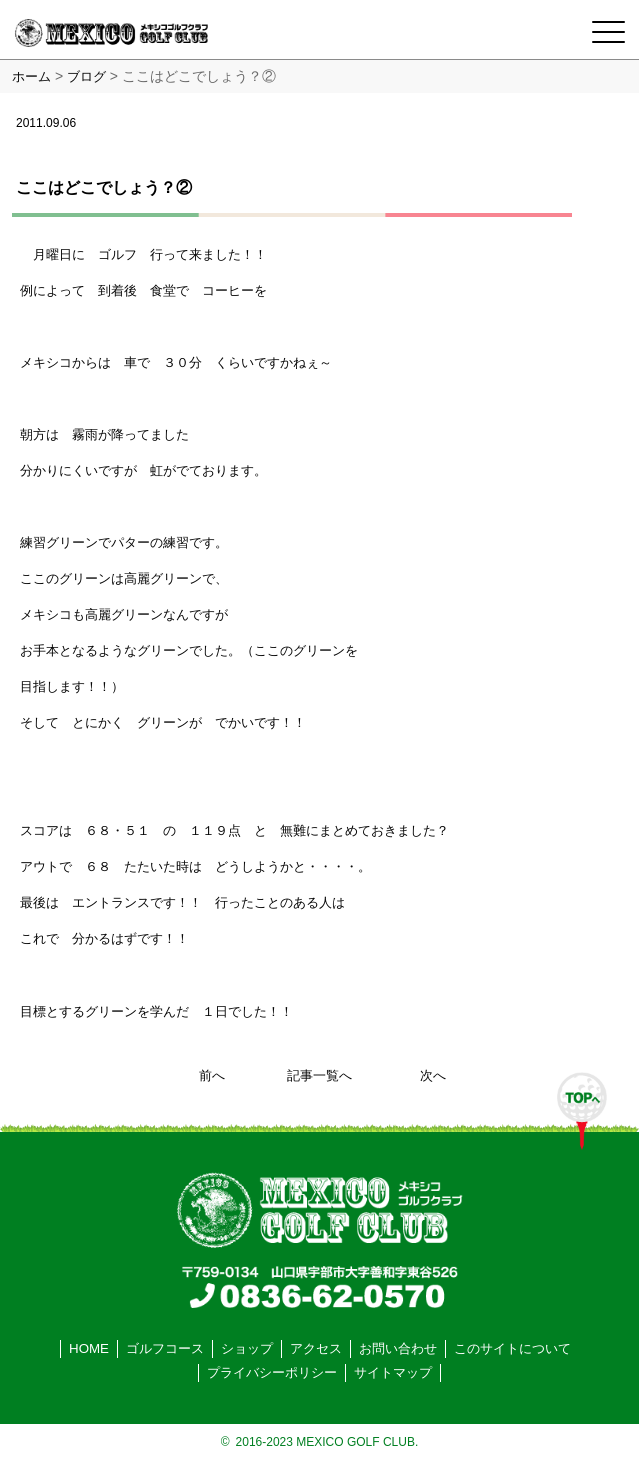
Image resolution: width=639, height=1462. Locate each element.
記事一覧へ (319, 1075)
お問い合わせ (398, 1348)
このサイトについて (512, 1348)
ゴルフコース (165, 1348)
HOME (89, 1348)
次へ (433, 1075)
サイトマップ (393, 1372)
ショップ (247, 1348)
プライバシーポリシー (272, 1372)
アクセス (316, 1348)
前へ (212, 1075)
